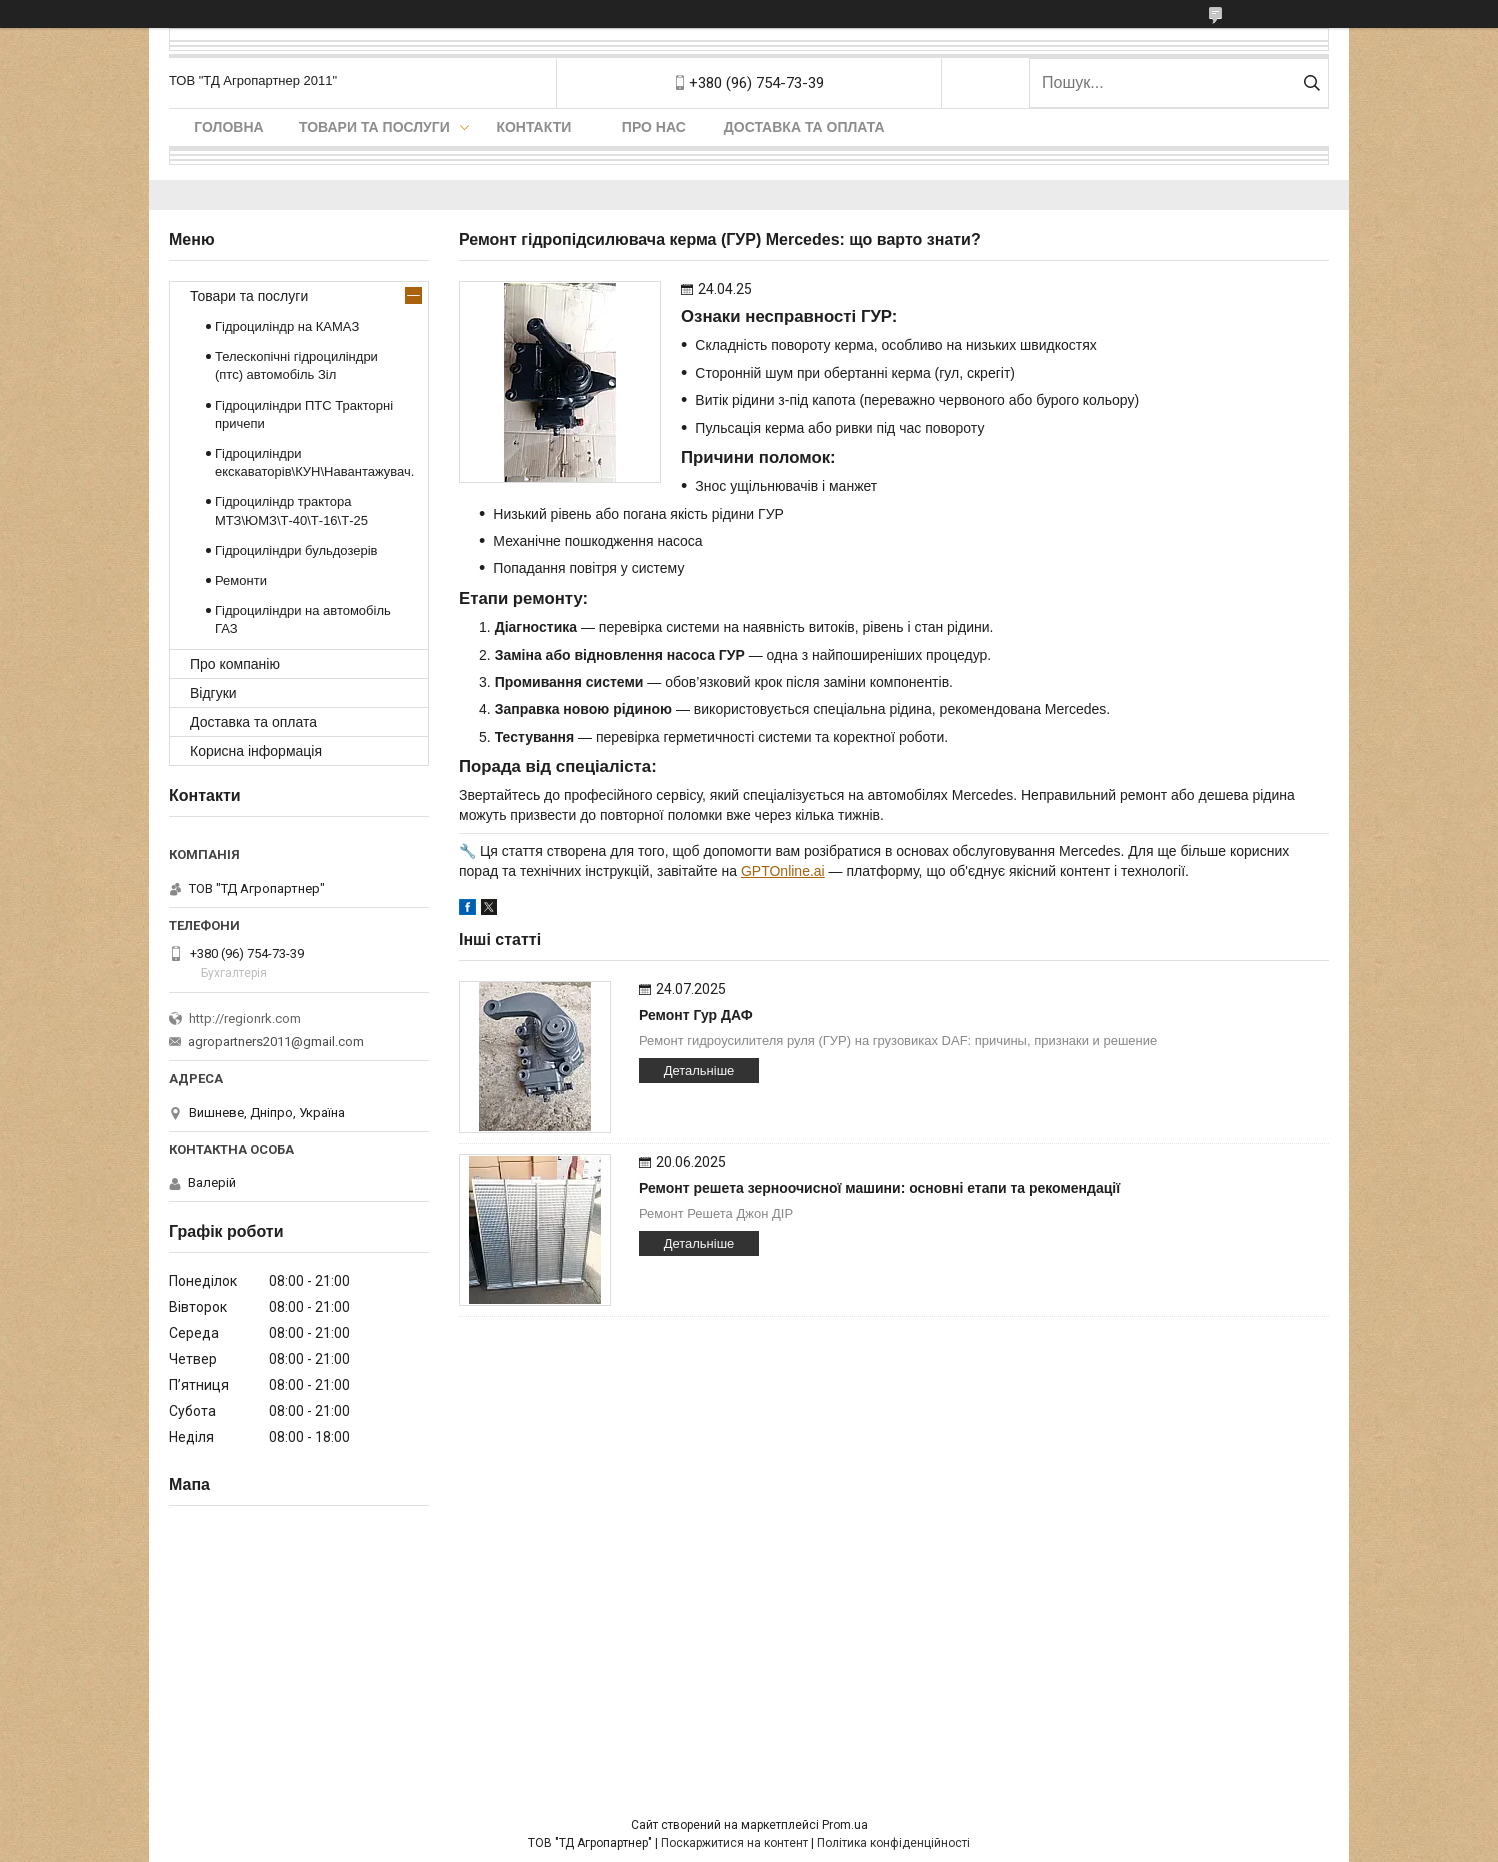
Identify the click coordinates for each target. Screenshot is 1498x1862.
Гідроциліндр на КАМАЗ (287, 326)
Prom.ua (845, 1825)
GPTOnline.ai (783, 871)
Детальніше (699, 1070)
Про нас (654, 127)
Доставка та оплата (804, 127)
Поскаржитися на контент (734, 1843)
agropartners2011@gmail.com (276, 1041)
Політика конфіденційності (893, 1843)
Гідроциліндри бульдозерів (296, 550)
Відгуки (213, 693)
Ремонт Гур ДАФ (696, 1015)
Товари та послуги (374, 127)
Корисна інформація (256, 751)
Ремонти (241, 580)
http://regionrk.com (245, 1018)
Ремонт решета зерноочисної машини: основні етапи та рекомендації (879, 1188)
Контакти (533, 127)
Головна (228, 127)
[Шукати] (1311, 83)
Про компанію (235, 664)
